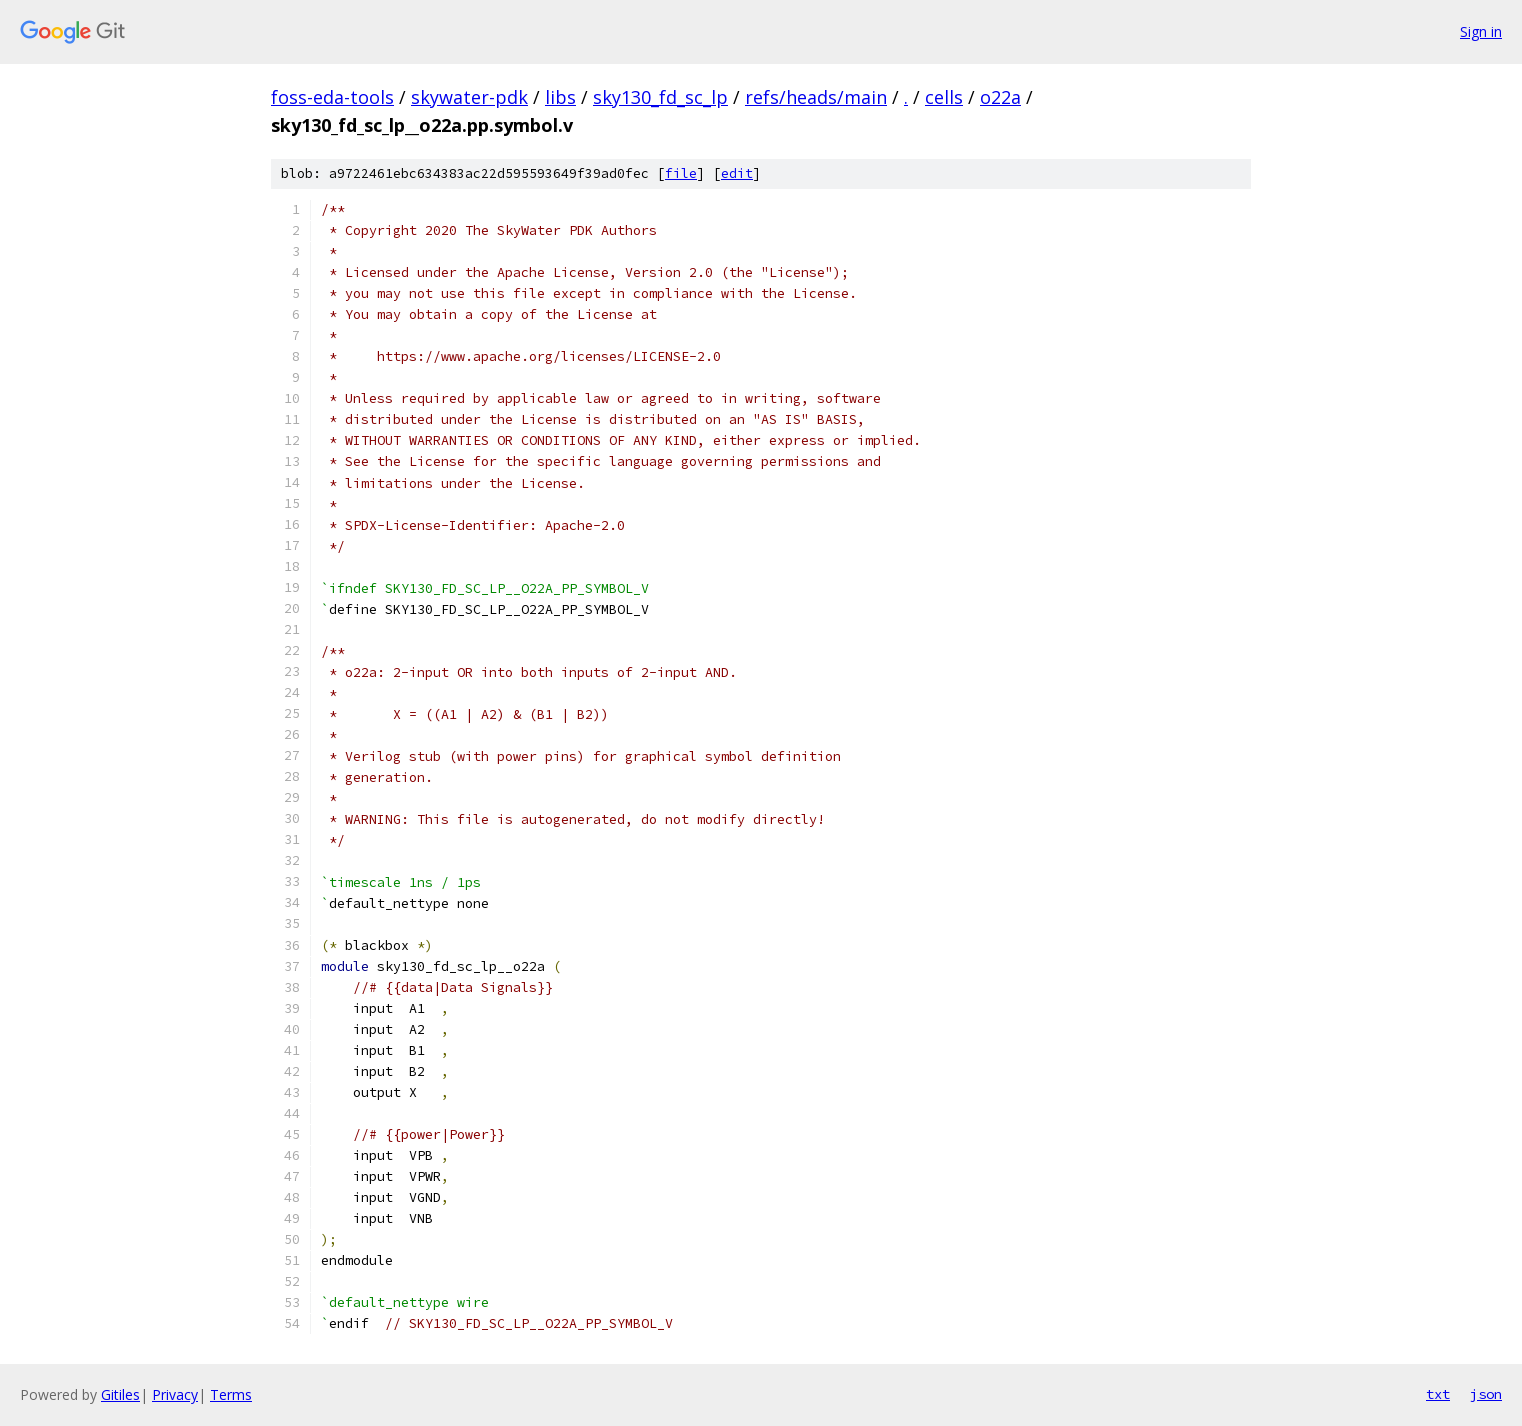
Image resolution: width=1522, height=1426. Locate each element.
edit (737, 173)
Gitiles (120, 1394)
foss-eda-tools (332, 97)
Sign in (1481, 31)
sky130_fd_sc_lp (660, 97)
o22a (1000, 97)
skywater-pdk (469, 97)
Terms (231, 1394)
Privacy (175, 1394)
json (1486, 1394)
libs (560, 97)
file (681, 173)
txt (1438, 1394)
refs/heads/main (816, 97)
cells (944, 97)
